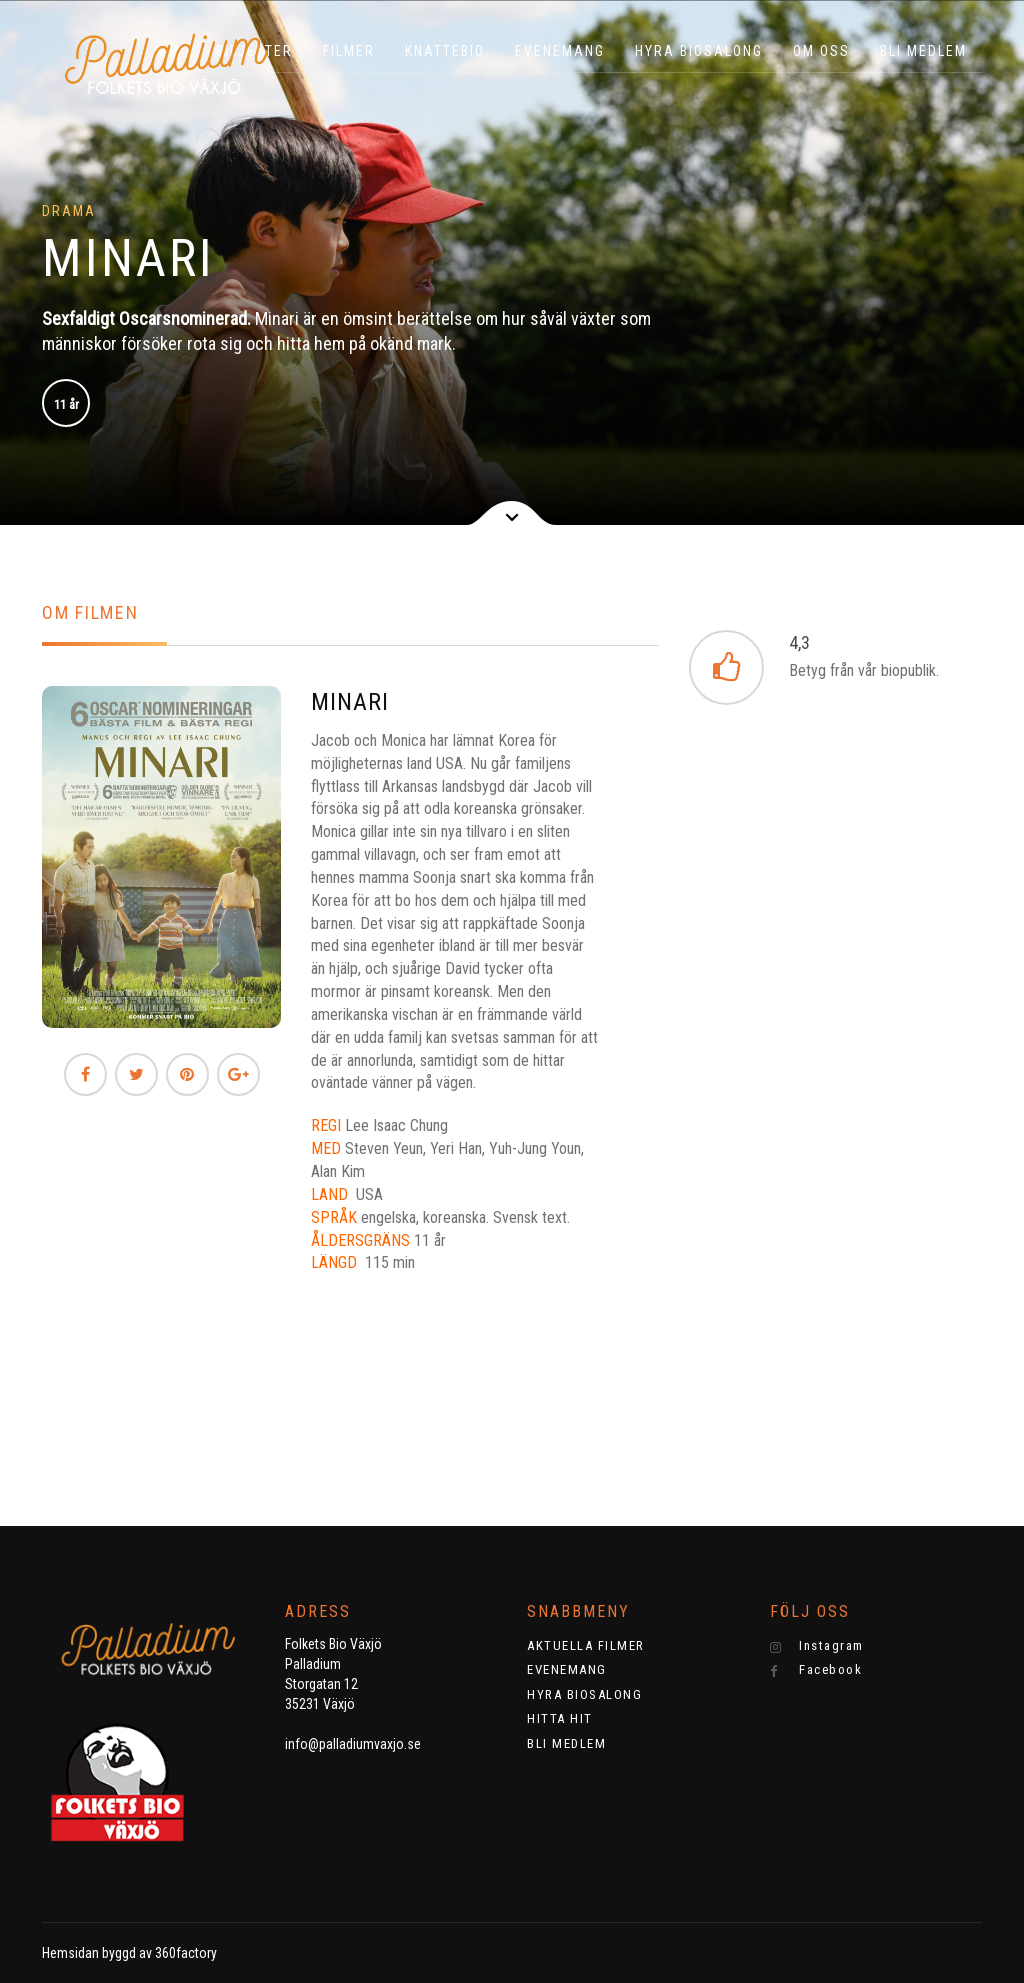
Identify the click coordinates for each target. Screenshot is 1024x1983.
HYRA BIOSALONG (699, 51)
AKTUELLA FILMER (586, 1645)
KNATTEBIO (445, 51)
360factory (186, 1953)
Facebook (816, 1670)
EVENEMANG (560, 51)
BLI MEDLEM (923, 51)
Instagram (817, 1646)
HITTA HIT (560, 1718)
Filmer (349, 51)
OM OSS (821, 51)
